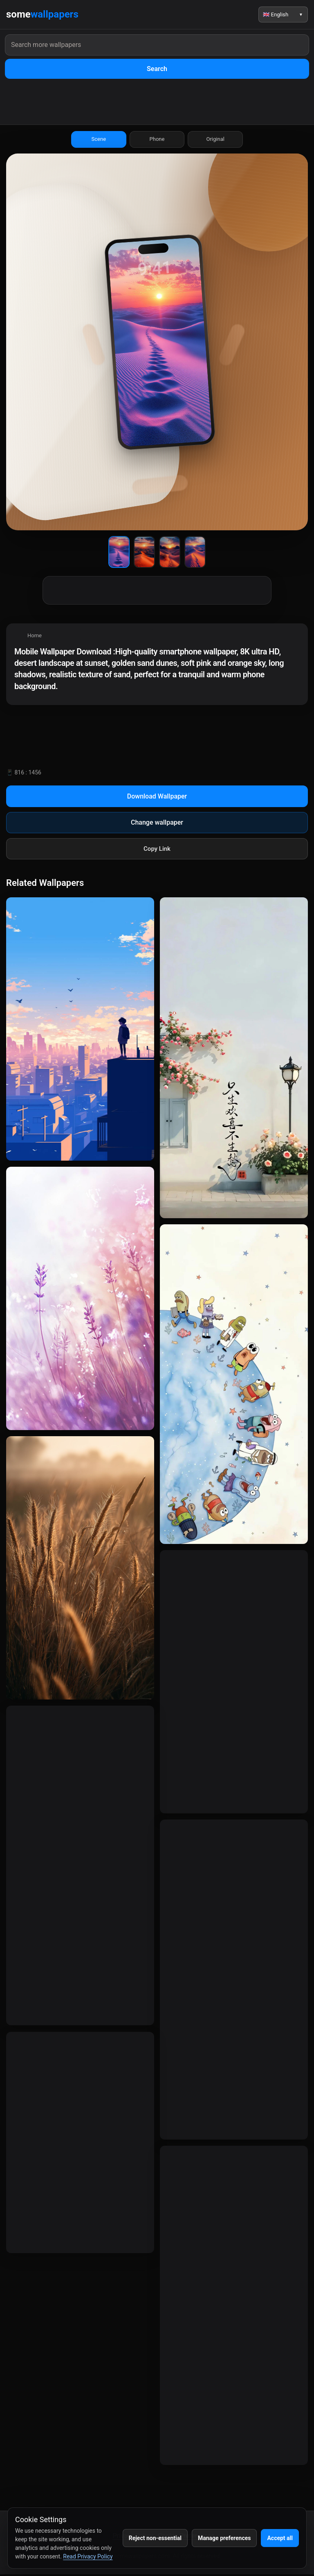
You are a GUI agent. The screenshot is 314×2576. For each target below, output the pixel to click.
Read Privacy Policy (87, 2556)
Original (215, 141)
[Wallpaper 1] (119, 553)
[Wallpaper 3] (169, 553)
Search (157, 69)
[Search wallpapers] (157, 45)
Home (34, 637)
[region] (157, 666)
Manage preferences (224, 2538)
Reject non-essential (155, 2538)
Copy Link (157, 850)
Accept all (280, 2538)
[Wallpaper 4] (195, 553)
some (42, 14)
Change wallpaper (157, 824)
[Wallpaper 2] (144, 553)
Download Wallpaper (157, 798)
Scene (98, 141)
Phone (157, 141)
